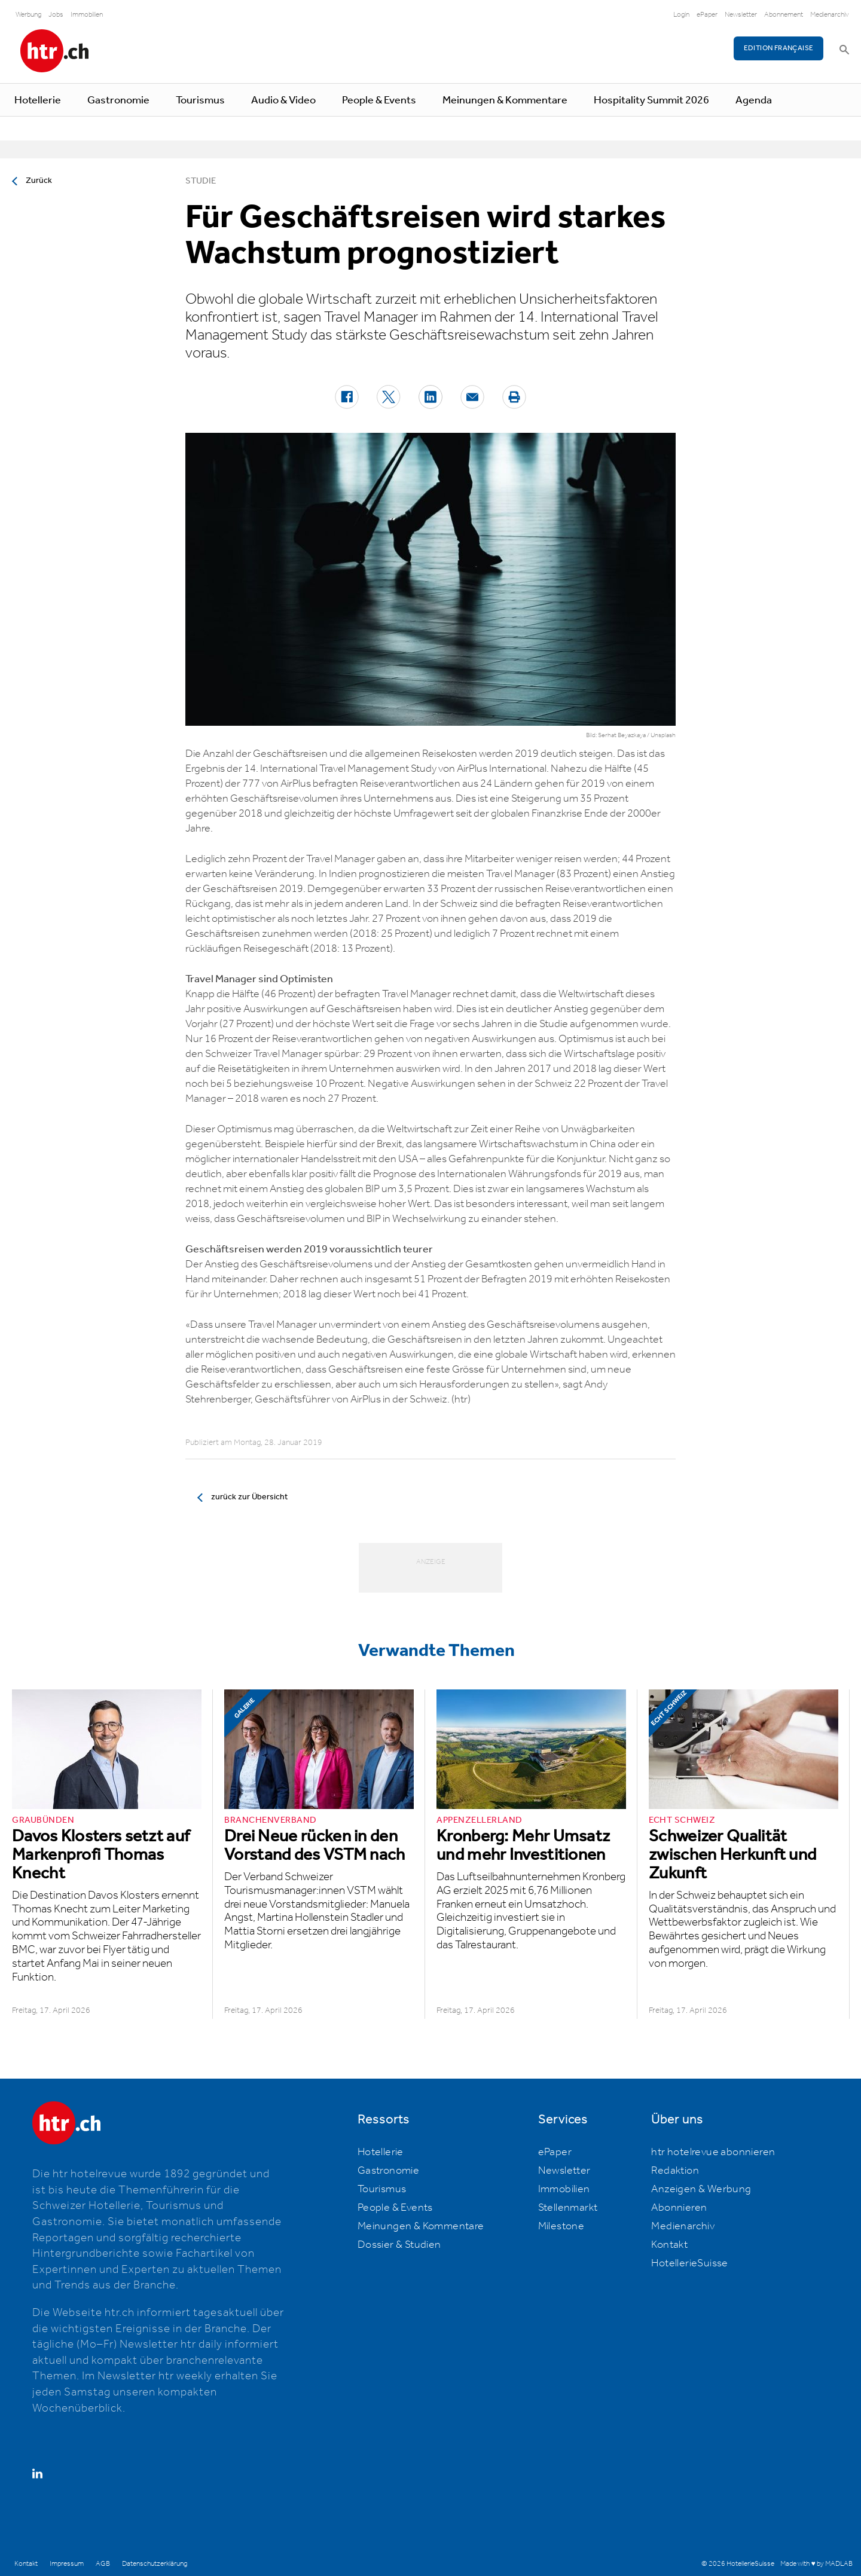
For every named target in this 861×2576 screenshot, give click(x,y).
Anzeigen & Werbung (701, 2189)
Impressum (67, 2563)
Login (681, 14)
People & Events (379, 100)
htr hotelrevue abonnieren (713, 2152)
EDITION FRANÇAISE (779, 48)
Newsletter (741, 14)
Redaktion (675, 2170)
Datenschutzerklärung (154, 2563)
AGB (103, 2563)
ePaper (707, 14)
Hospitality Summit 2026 (651, 100)
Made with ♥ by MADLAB (816, 2563)
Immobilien (87, 14)
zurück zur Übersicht (249, 1497)
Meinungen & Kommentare (504, 100)
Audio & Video (283, 100)
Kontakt (669, 2244)
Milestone (561, 2226)
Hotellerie (37, 100)
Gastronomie (118, 100)
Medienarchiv (829, 14)
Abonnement (783, 14)
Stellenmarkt (568, 2207)
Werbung (28, 14)
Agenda (753, 100)
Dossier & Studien (399, 2244)
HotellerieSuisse (689, 2263)
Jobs (55, 14)
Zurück (39, 180)
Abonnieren (679, 2207)
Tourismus (200, 100)
